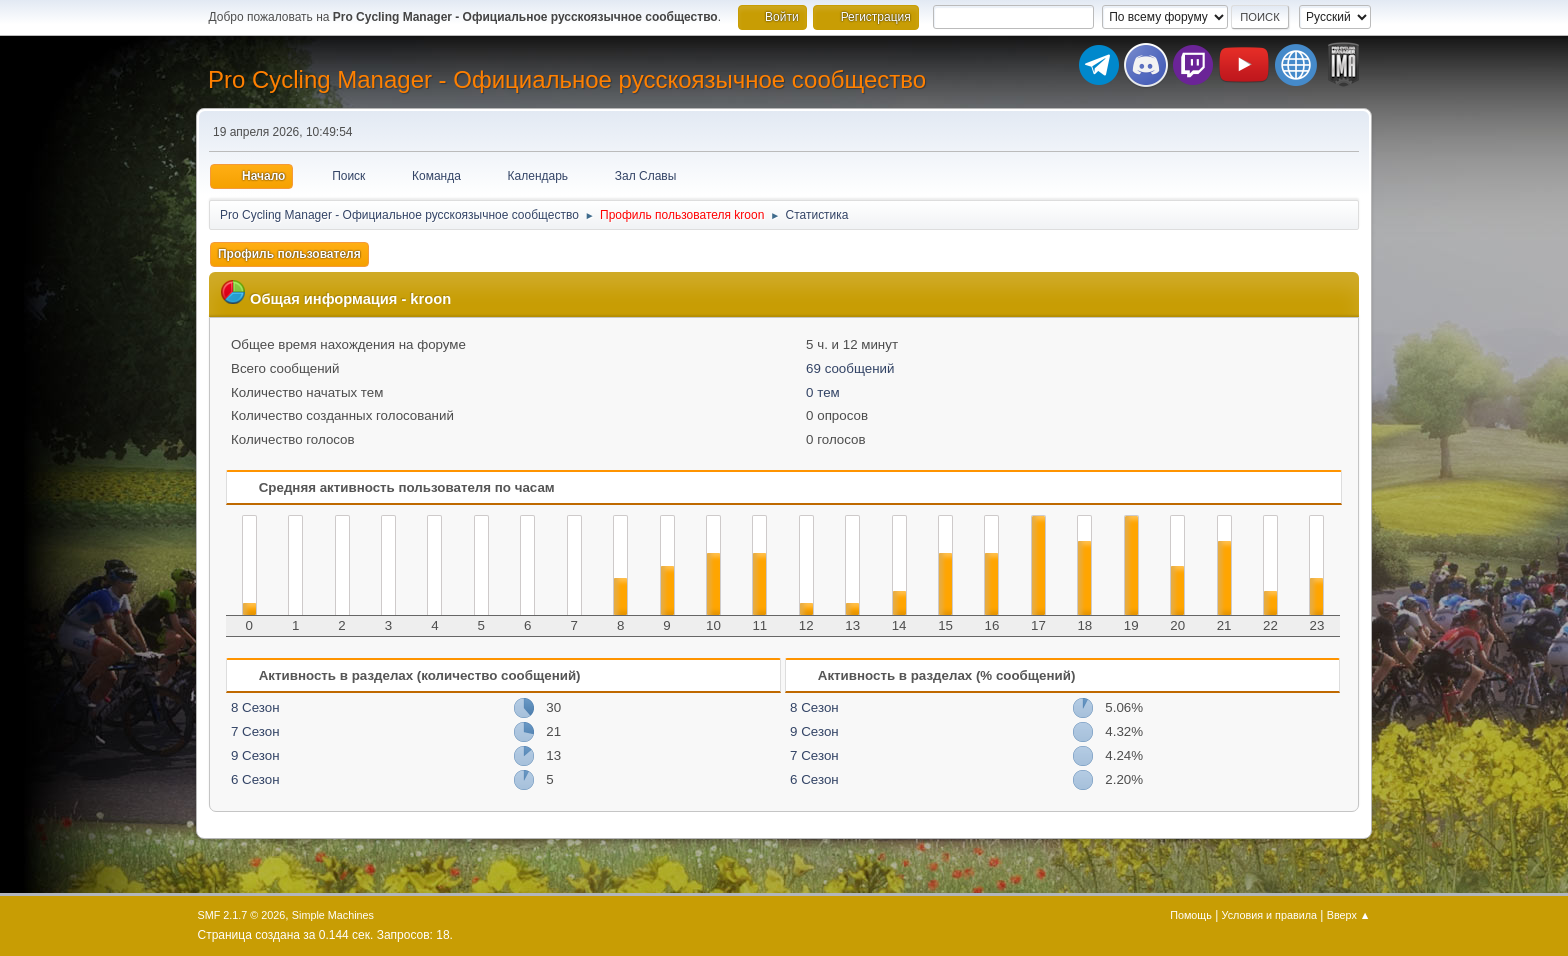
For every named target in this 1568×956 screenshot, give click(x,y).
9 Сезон (255, 755)
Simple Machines (333, 915)
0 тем (823, 392)
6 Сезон (255, 779)
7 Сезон (255, 731)
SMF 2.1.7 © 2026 (242, 915)
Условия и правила (1269, 915)
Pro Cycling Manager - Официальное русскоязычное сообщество (567, 79)
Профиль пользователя (289, 254)
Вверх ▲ (1349, 915)
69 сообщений (850, 368)
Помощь (1191, 915)
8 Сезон (255, 707)
